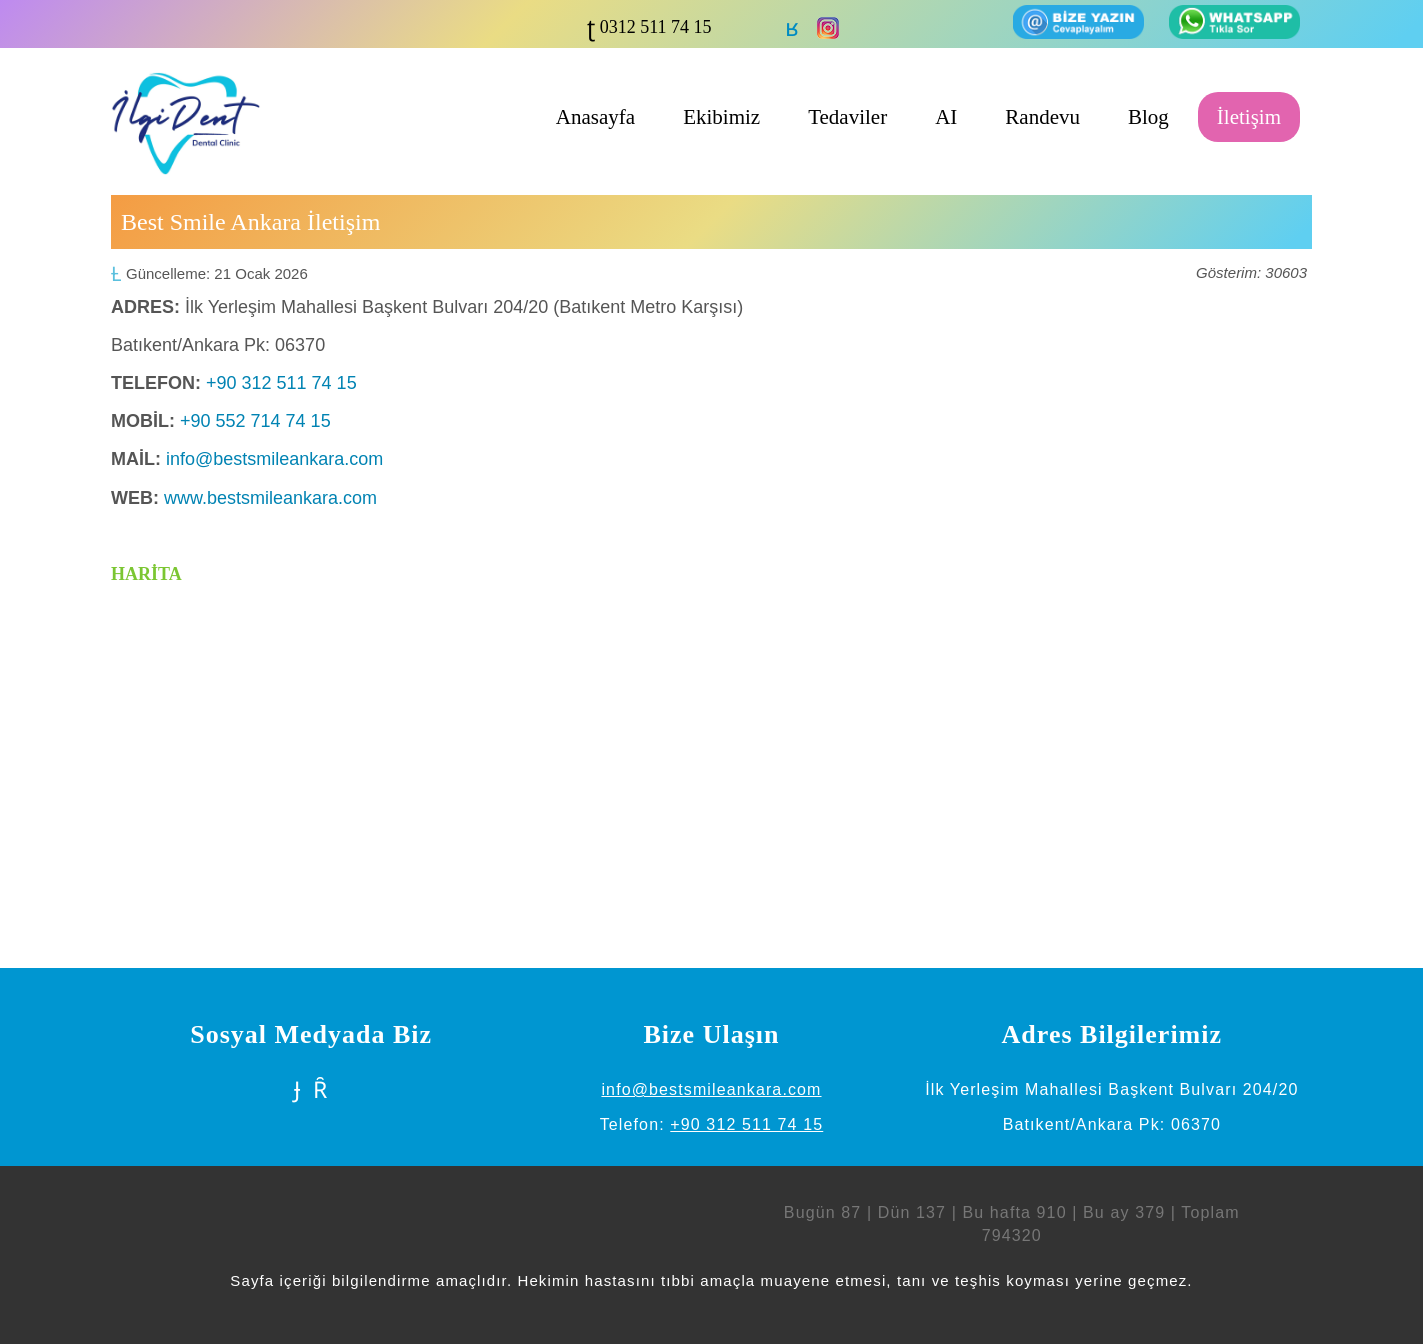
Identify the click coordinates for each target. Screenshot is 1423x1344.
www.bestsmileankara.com (270, 498)
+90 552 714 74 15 (255, 421)
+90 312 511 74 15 (281, 383)
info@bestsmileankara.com (274, 459)
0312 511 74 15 (653, 27)
